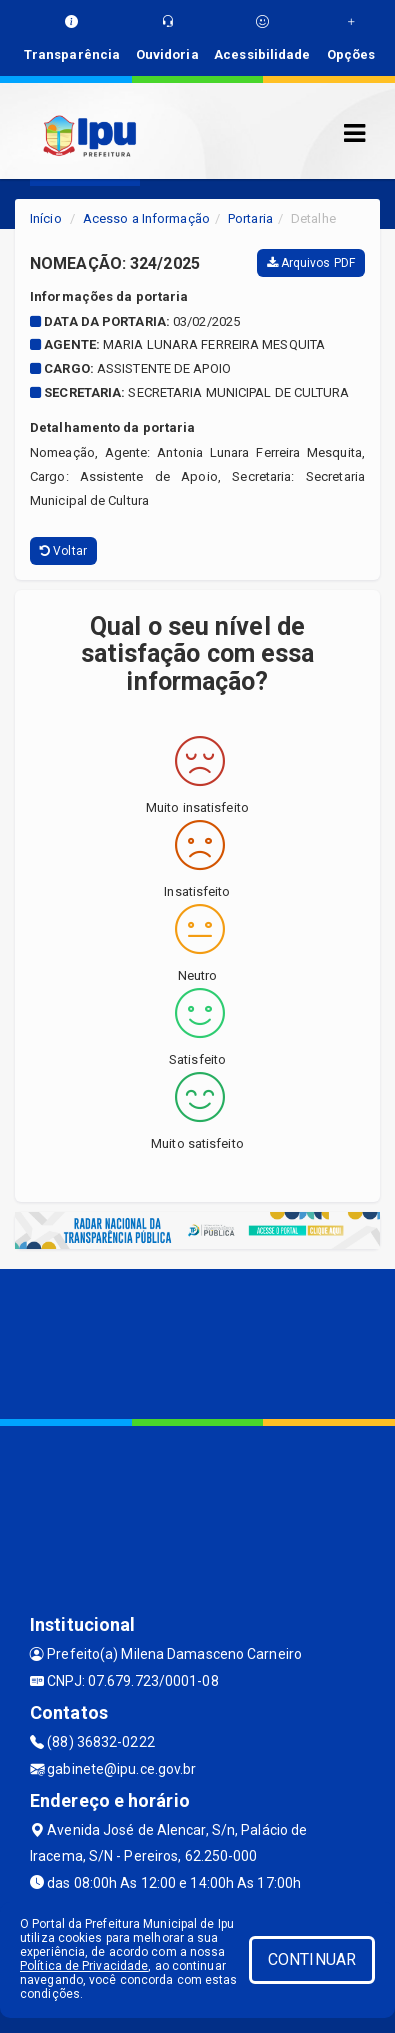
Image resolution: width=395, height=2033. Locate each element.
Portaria (250, 218)
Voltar (63, 551)
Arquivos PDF (311, 263)
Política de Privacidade (84, 1966)
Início (46, 218)
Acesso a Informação (146, 218)
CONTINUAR (312, 1959)
